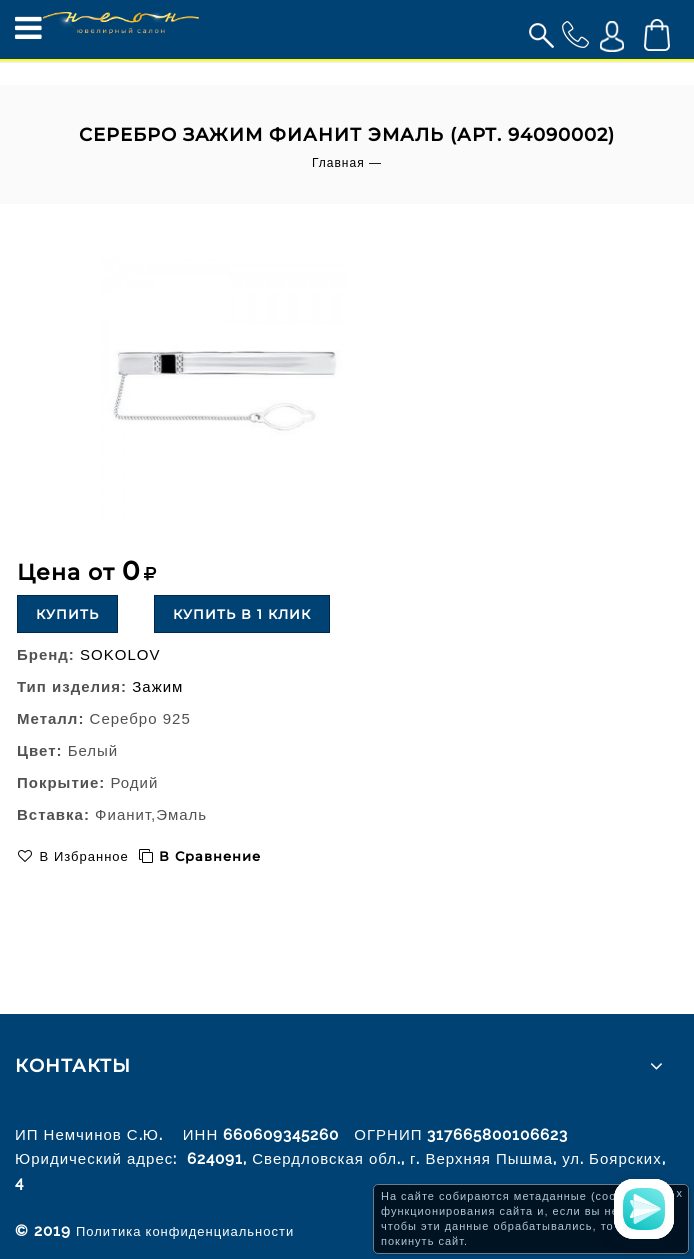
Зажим (157, 686)
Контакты (73, 1066)
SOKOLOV (120, 654)
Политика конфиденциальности (185, 1231)
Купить (67, 614)
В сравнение (210, 856)
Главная (338, 163)
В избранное (82, 856)
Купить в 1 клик (242, 614)
